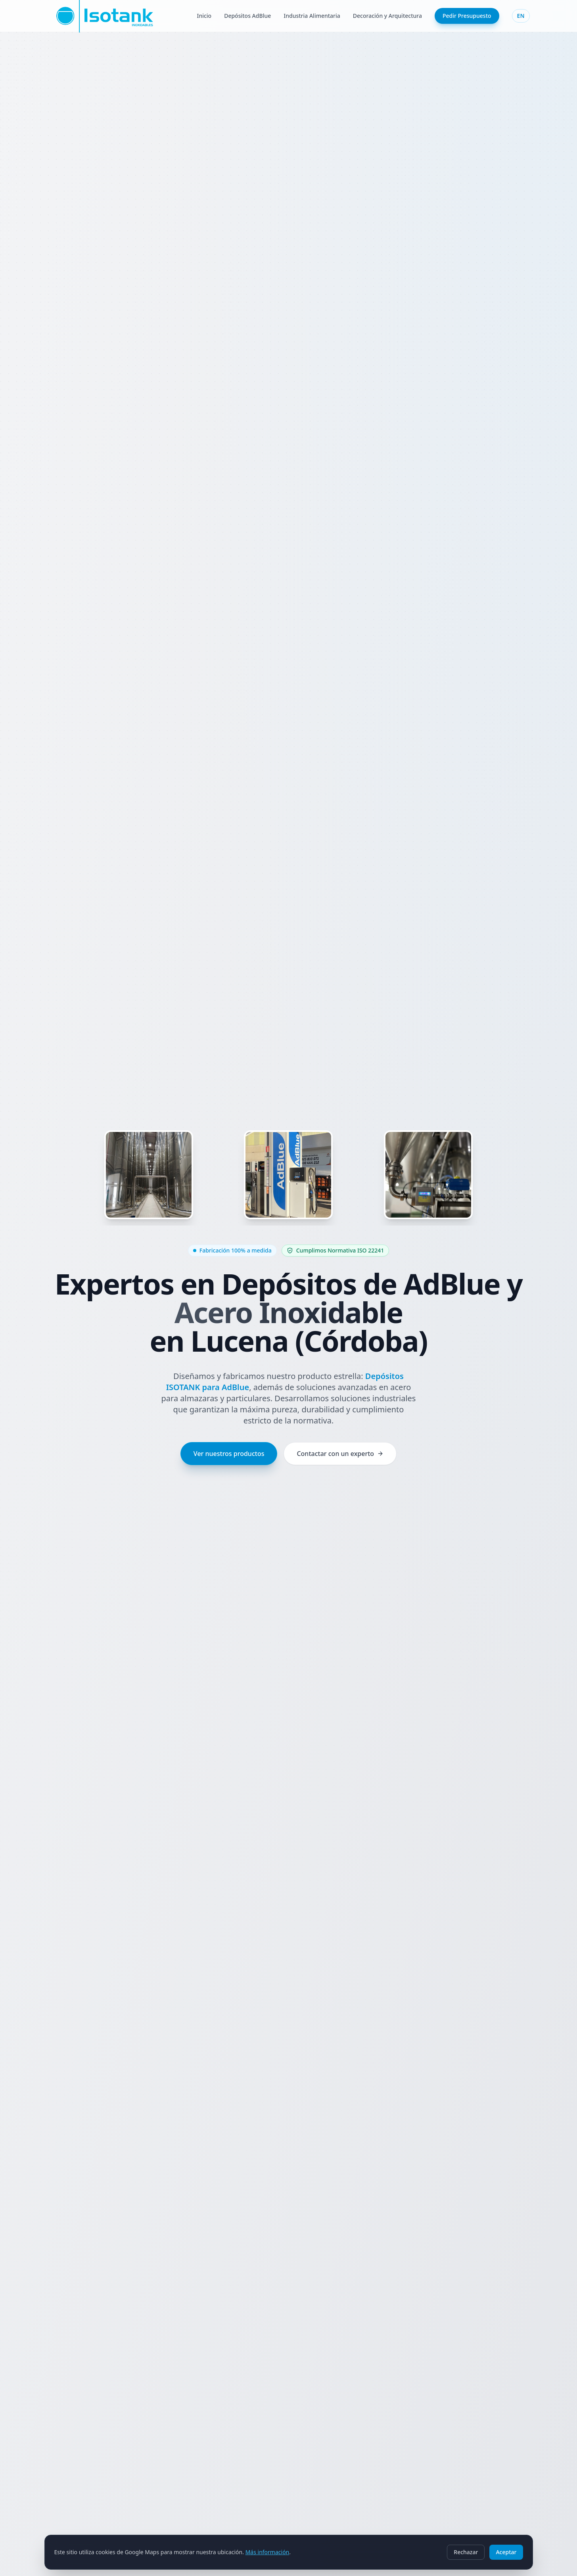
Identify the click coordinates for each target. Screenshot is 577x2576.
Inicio (204, 15)
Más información (267, 2552)
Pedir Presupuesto (467, 15)
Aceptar (506, 2552)
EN (521, 15)
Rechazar (466, 2552)
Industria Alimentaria (312, 15)
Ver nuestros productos (229, 1453)
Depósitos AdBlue (247, 15)
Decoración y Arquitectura (387, 15)
